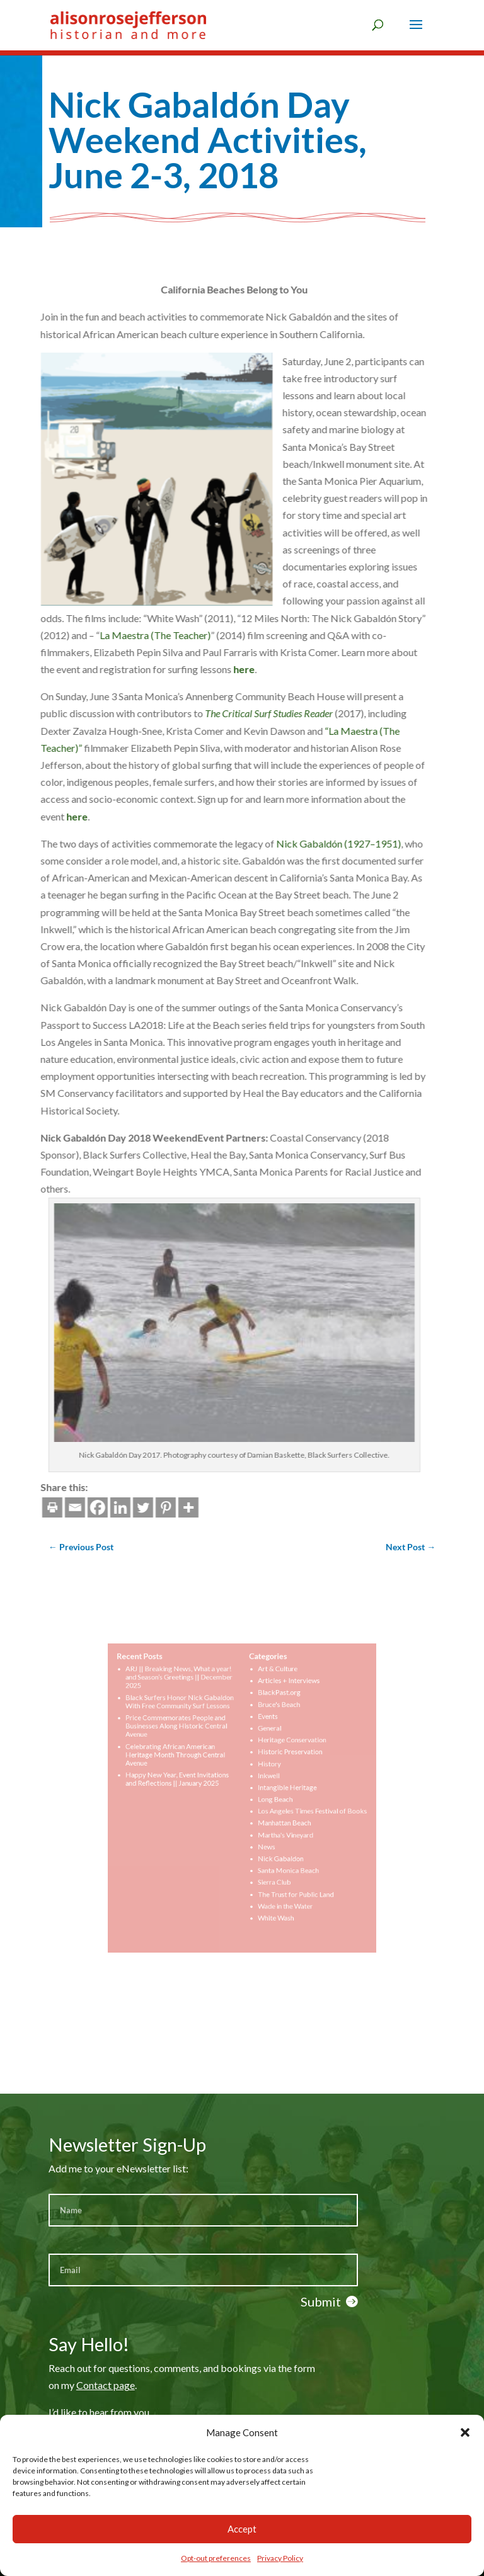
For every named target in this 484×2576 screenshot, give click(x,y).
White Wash (269, 1892)
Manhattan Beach (276, 1817)
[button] (465, 2432)
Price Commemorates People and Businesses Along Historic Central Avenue (190, 1740)
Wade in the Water (276, 1883)
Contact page (105, 2385)
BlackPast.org (272, 1714)
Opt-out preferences (216, 2558)
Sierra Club (268, 1864)
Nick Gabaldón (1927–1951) (265, 843)
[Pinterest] (92, 1507)
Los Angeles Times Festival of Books (298, 1808)
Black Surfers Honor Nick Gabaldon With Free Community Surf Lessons (193, 1721)
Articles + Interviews (279, 1704)
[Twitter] (69, 1507)
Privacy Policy (280, 2558)
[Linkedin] (47, 1507)
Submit (321, 2301)
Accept (242, 2528)
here (171, 669)
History (264, 1770)
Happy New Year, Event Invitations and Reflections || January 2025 (191, 1782)
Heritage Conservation (282, 1752)
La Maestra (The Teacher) (81, 635)
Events (262, 1733)
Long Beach (268, 1798)
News (261, 1836)
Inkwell (263, 1779)
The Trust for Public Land (284, 1873)
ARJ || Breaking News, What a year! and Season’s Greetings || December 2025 (192, 1701)
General (264, 1742)
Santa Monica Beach (279, 1854)
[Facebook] (24, 1507)
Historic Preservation (280, 1760)
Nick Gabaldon (273, 1845)
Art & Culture (270, 1695)
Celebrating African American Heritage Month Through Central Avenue (189, 1763)
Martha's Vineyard (277, 1827)
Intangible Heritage (278, 1789)
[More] (115, 1507)
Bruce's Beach (271, 1723)
